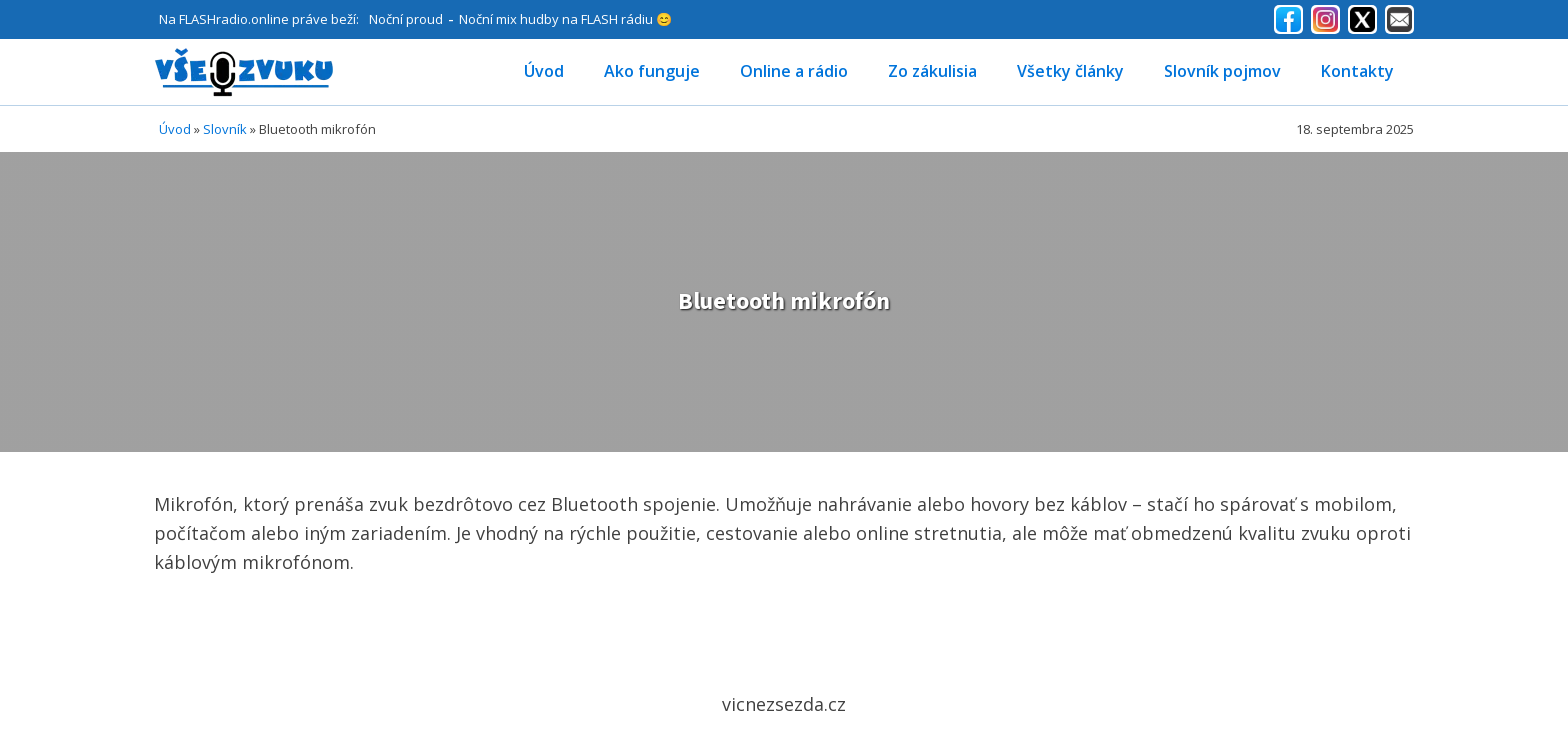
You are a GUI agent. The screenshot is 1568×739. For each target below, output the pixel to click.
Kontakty (1357, 71)
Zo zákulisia (932, 71)
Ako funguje (652, 71)
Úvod (544, 71)
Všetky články (1070, 71)
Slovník (225, 129)
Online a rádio (794, 71)
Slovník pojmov (1222, 71)
